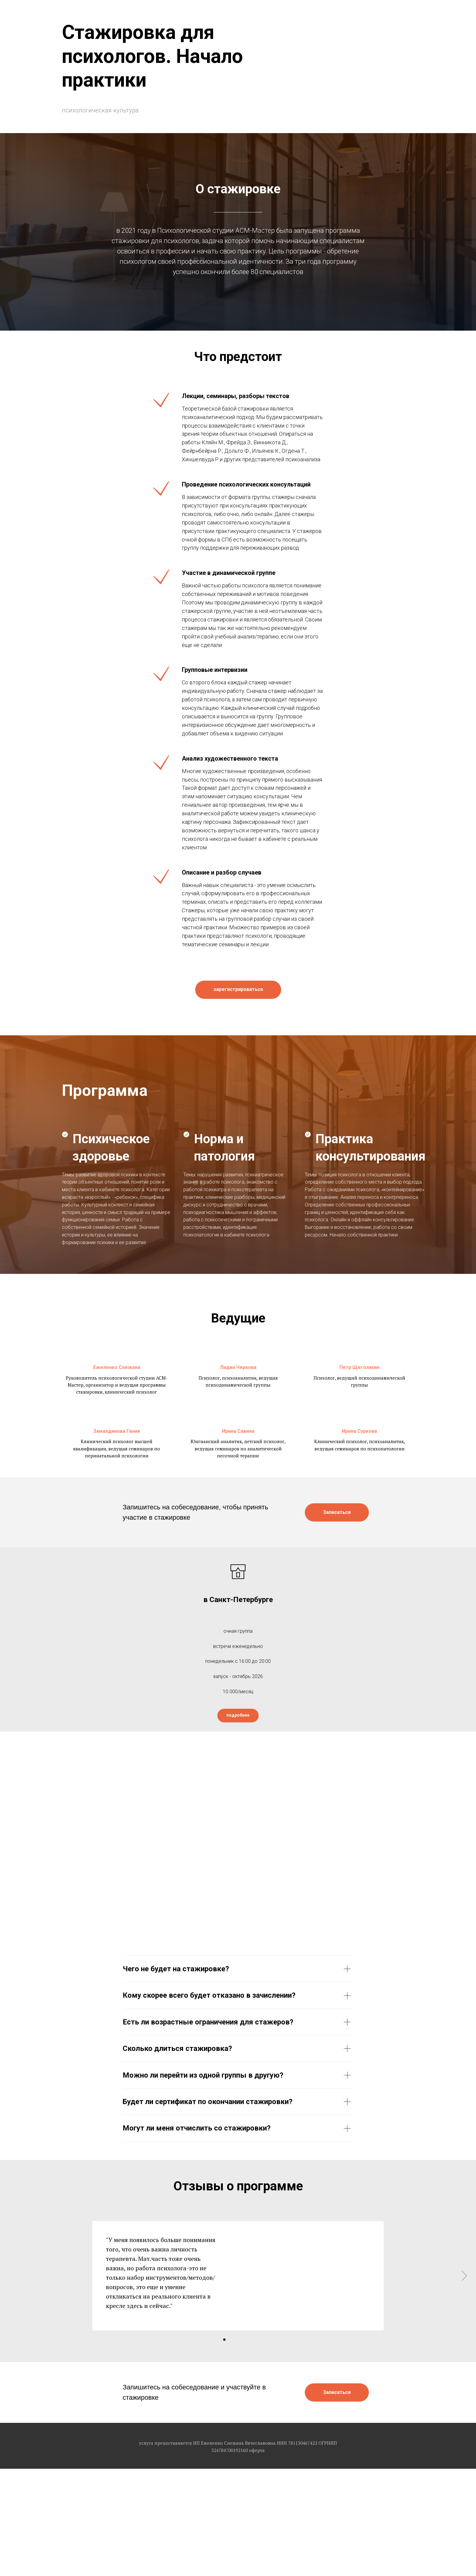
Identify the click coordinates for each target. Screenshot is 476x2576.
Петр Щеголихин (359, 1367)
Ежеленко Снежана (116, 1367)
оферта (257, 2450)
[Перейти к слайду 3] (235, 2339)
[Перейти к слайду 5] (246, 2339)
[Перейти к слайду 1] (224, 2339)
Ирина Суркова (359, 1431)
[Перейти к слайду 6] (251, 2339)
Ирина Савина (238, 1431)
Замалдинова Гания (116, 1431)
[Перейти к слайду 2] (230, 2339)
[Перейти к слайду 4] (241, 2339)
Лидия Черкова (238, 1367)
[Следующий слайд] (464, 2276)
